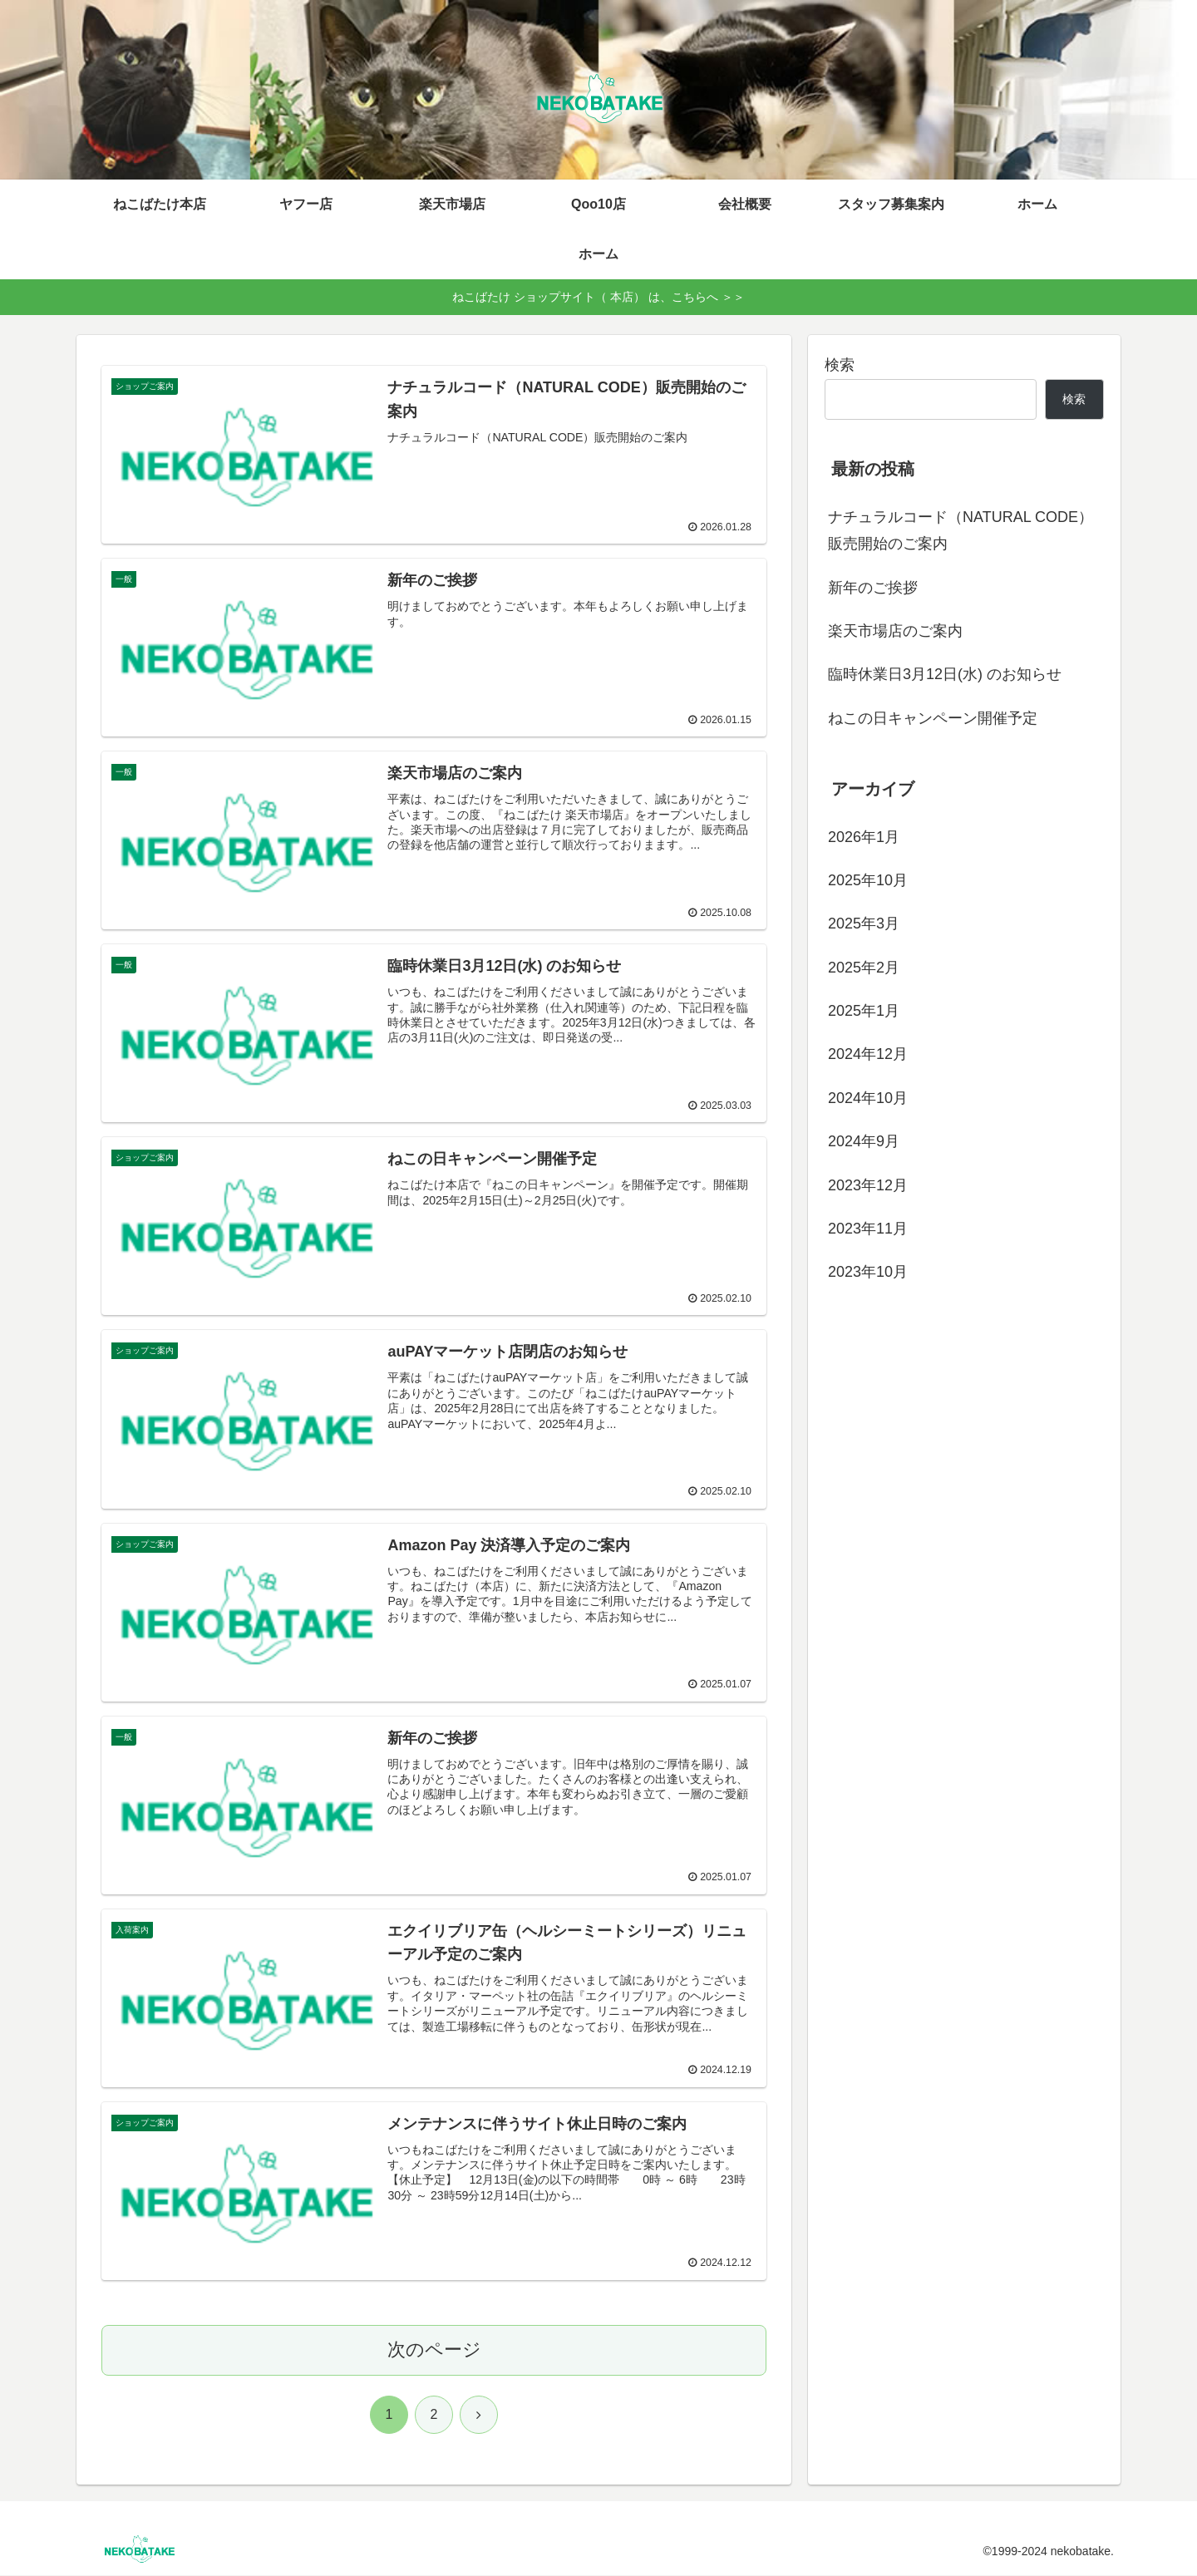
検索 (840, 365)
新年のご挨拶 (873, 587)
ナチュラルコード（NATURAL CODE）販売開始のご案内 (960, 530)
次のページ (434, 2350)
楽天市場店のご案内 (895, 631)
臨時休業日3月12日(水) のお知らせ (945, 674)
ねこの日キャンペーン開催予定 (932, 718)
